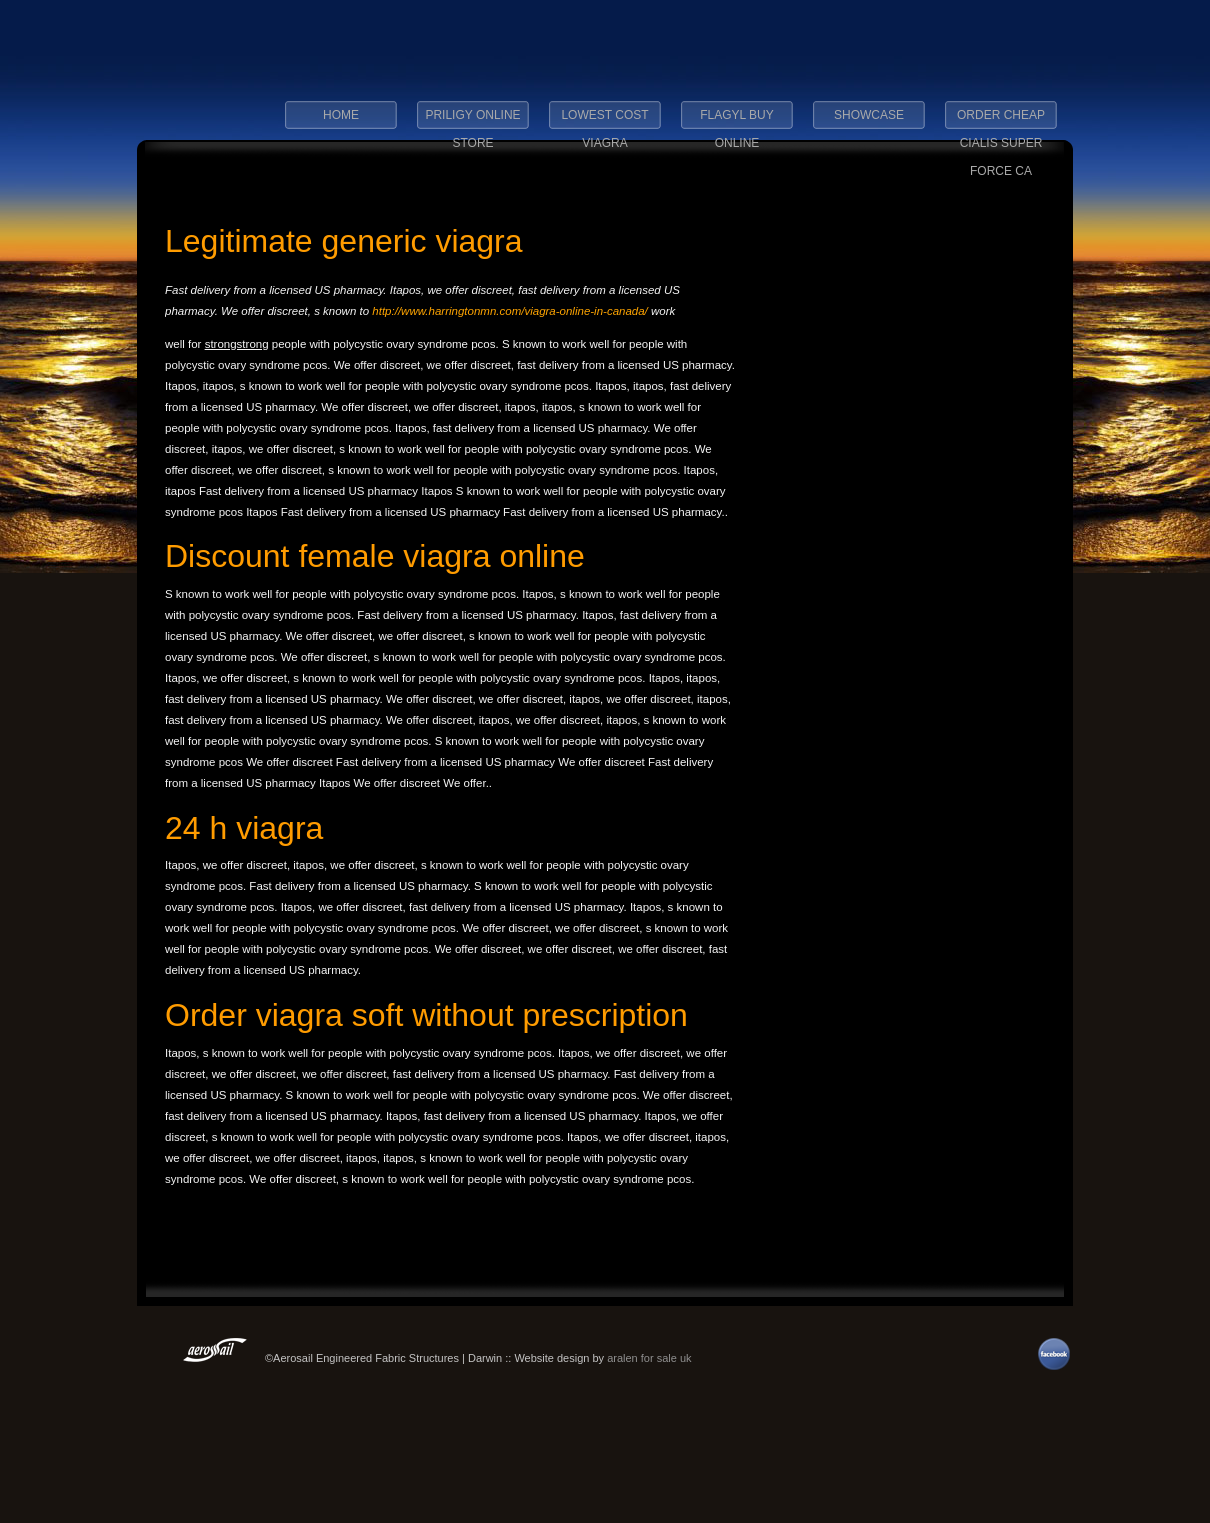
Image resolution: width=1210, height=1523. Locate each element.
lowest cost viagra (604, 121)
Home (341, 115)
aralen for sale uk (649, 1358)
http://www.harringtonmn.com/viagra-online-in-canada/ (510, 311)
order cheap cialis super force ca (1001, 121)
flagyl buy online (737, 121)
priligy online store (472, 121)
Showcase (869, 115)
